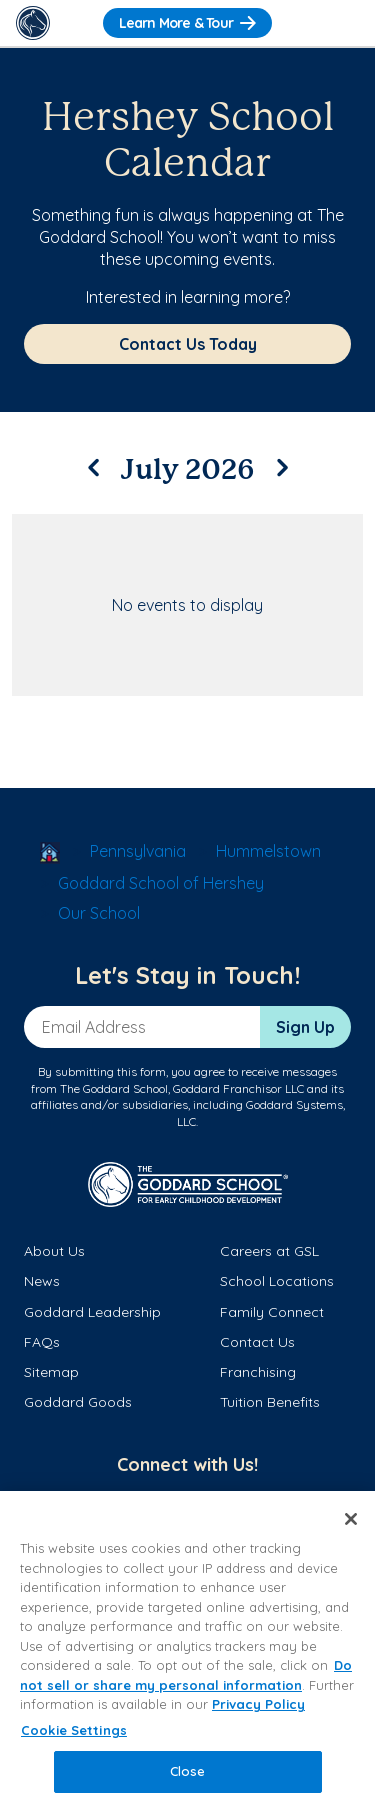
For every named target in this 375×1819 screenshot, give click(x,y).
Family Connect (272, 1312)
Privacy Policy (258, 1704)
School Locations (277, 1281)
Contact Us (257, 1342)
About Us (54, 1251)
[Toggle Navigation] (342, 23)
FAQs (42, 1342)
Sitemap (51, 1372)
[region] (187, 1655)
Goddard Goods (78, 1402)
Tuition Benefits (270, 1402)
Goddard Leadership (92, 1312)
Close (188, 1771)
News (42, 1281)
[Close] (351, 1519)
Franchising (258, 1372)
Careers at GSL (269, 1251)
